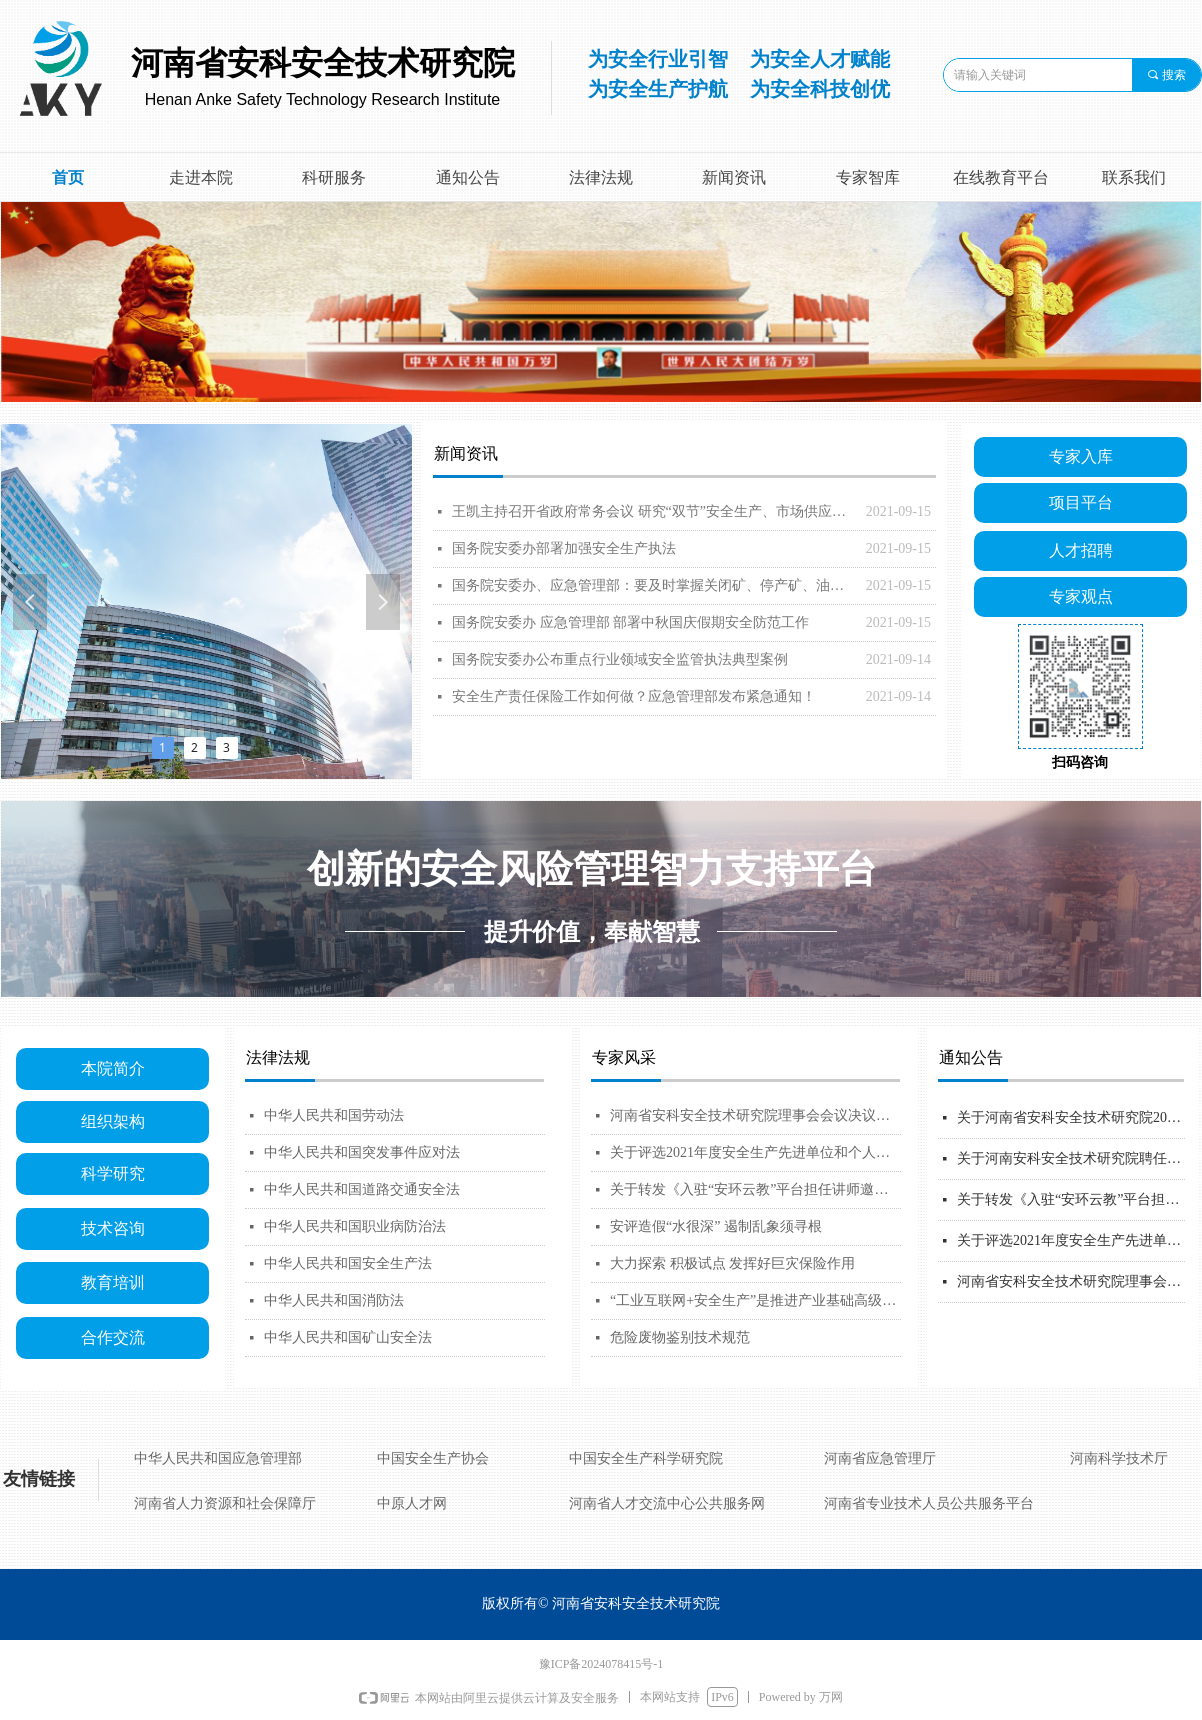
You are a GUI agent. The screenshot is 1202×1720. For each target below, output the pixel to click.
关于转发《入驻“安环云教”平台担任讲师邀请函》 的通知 (755, 1189)
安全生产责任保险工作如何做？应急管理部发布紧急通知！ (634, 696)
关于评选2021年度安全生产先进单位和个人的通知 (755, 1152)
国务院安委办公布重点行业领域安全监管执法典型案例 (620, 659)
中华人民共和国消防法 (334, 1300)
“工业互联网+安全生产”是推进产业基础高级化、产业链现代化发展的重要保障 (755, 1300)
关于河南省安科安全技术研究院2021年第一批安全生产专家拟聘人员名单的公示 (1071, 1117)
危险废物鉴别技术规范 (680, 1337)
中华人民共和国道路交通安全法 (362, 1189)
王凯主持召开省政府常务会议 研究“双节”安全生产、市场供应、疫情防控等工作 (654, 511)
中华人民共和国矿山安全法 (348, 1337)
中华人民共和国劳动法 (334, 1115)
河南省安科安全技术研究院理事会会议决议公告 (755, 1115)
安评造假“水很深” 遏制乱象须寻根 (716, 1226)
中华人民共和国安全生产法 (348, 1263)
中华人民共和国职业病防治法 (355, 1226)
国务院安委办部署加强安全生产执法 (564, 548)
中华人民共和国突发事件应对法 (362, 1152)
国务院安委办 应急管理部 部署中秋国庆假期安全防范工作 (630, 622)
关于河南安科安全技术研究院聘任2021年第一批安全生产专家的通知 (1071, 1158)
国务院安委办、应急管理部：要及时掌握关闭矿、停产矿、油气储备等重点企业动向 (654, 585)
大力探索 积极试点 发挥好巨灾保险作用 (732, 1263)
